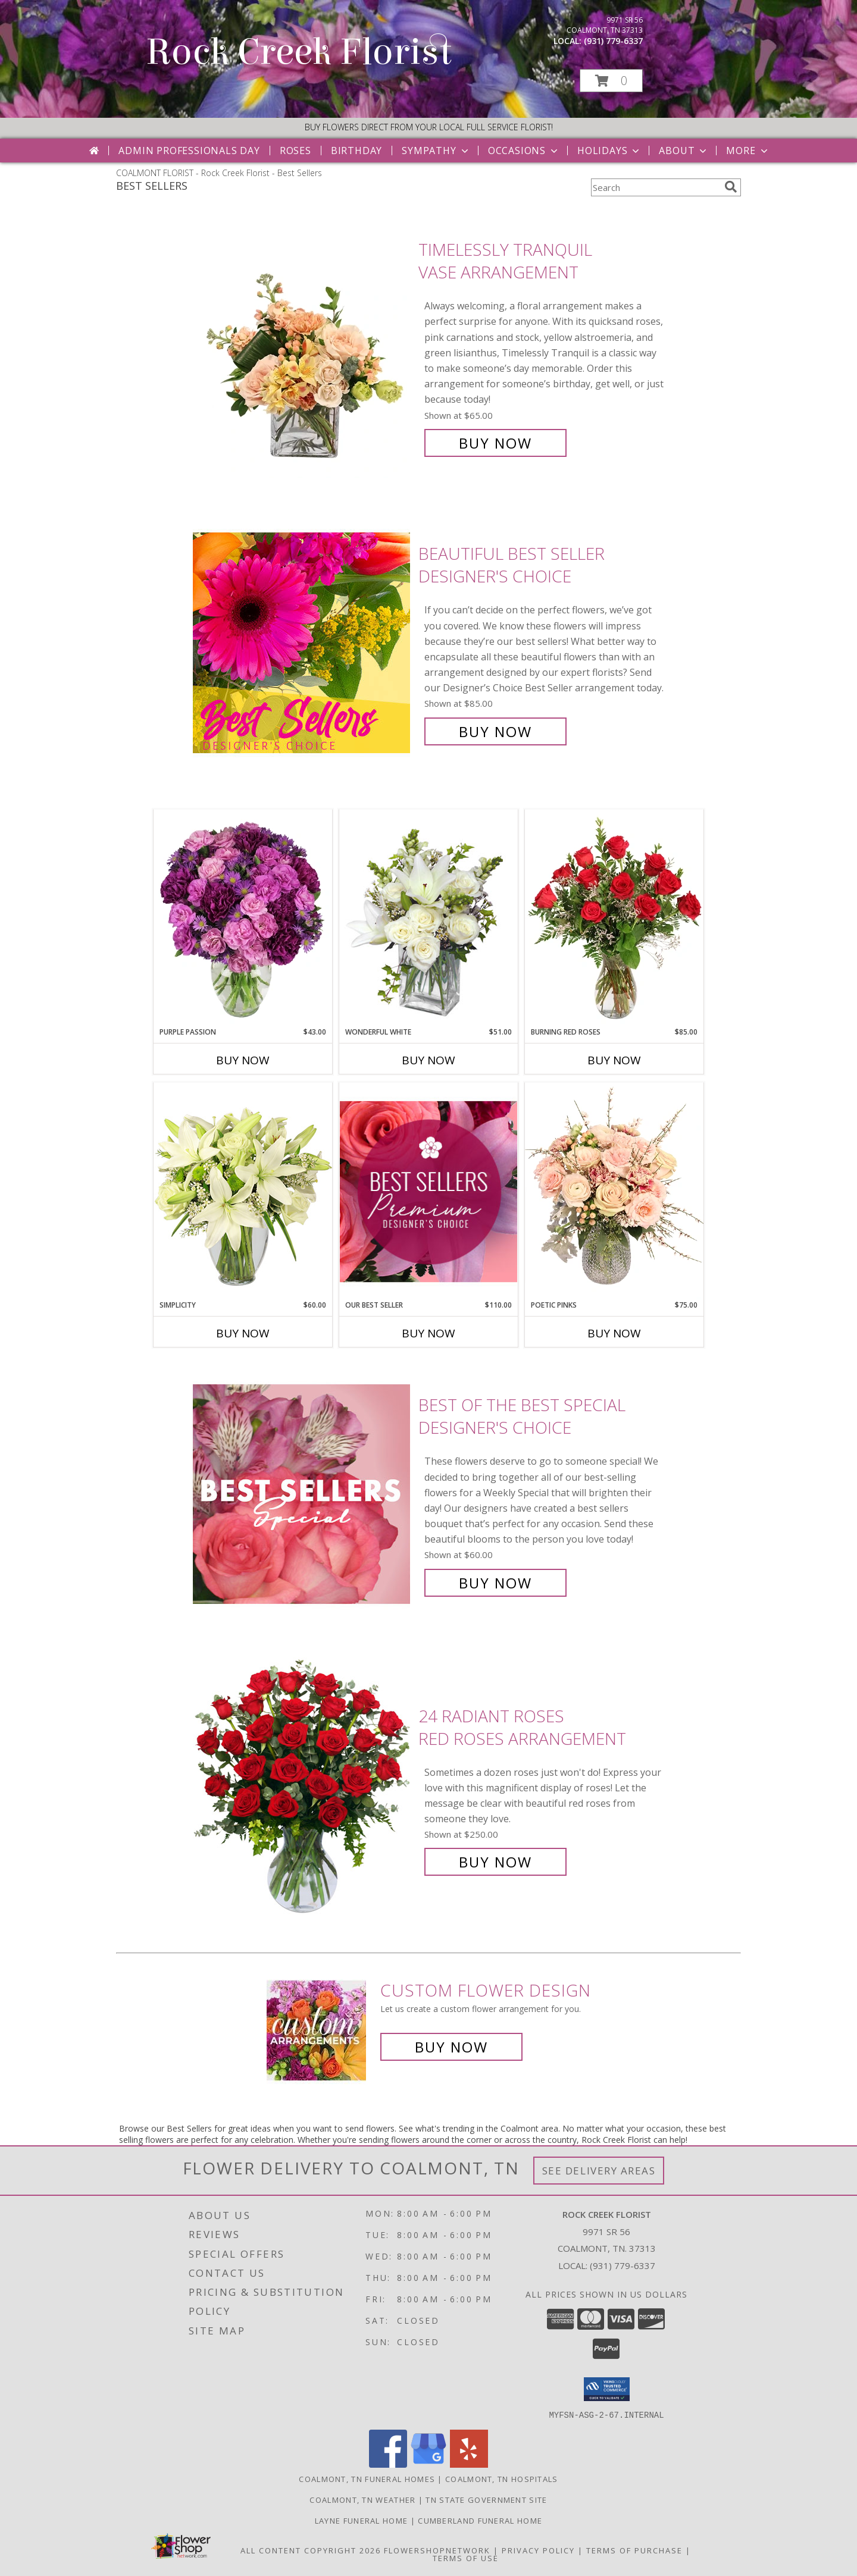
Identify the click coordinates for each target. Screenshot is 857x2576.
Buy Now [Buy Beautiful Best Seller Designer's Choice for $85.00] (495, 731)
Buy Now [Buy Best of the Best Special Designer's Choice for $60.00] (495, 1583)
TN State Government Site (486, 2499)
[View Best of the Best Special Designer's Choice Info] (302, 1494)
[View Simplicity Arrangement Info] (243, 1191)
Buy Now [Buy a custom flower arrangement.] (451, 2047)
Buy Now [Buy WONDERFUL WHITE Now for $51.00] (428, 1060)
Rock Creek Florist (299, 52)
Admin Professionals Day (188, 150)
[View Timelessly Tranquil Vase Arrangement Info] (302, 346)
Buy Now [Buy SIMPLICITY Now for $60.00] (243, 1333)
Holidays (609, 150)
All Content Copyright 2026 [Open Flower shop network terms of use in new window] (310, 2549)
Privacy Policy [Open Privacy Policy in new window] (538, 2549)
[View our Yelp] (469, 2464)
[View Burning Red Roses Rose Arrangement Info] (614, 918)
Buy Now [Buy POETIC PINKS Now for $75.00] (614, 1333)
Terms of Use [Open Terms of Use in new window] (466, 2557)
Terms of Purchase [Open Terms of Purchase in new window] (634, 2549)
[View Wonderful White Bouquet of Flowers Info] (428, 918)
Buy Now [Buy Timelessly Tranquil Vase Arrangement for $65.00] (495, 443)
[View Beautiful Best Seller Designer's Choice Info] (302, 642)
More (748, 150)
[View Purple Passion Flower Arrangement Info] (243, 918)
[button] (611, 80)
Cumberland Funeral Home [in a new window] (480, 2520)
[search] (730, 186)
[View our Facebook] (388, 2464)
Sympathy (436, 150)
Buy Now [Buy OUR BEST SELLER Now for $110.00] (428, 1333)
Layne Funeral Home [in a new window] (363, 2520)
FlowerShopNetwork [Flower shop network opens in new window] (437, 2549)
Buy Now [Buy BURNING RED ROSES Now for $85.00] (614, 1060)
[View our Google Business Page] (428, 2464)
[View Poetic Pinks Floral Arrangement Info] (614, 1191)
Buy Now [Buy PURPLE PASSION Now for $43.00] (243, 1060)
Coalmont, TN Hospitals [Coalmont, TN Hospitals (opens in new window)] (501, 2478)
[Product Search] (655, 187)
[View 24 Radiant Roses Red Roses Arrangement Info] (302, 1789)
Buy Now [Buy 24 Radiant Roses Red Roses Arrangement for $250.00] (495, 1862)
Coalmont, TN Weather (362, 2499)
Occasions (524, 150)
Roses (295, 150)
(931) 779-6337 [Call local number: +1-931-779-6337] (613, 40)
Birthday (356, 150)
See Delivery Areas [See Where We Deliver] (599, 2170)
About (684, 150)
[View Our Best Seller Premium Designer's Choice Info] (428, 1191)
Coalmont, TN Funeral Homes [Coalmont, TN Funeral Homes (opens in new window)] (367, 2478)
